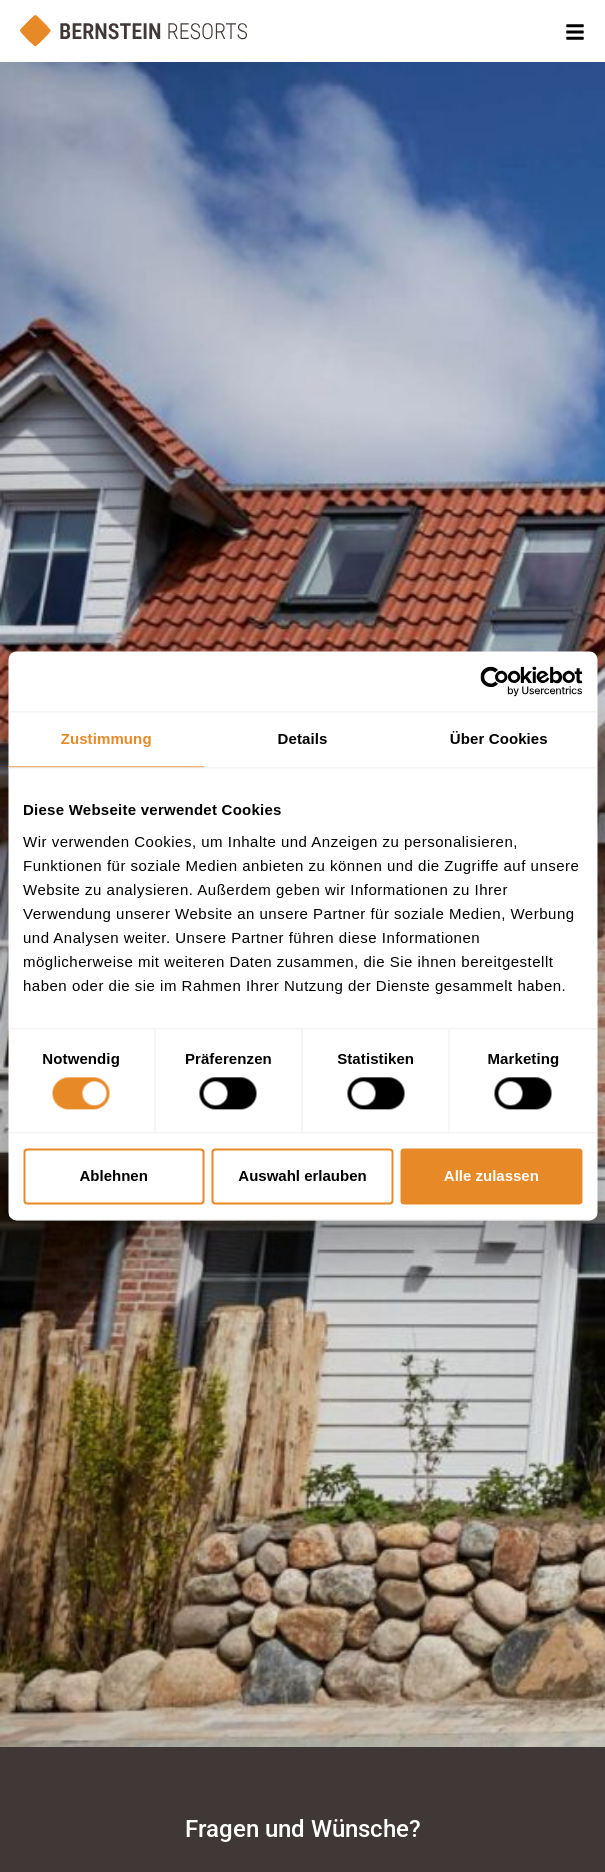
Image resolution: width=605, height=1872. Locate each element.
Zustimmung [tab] (106, 738)
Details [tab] (303, 738)
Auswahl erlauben (302, 1175)
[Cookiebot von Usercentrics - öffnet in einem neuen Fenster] (494, 681)
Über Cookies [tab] (499, 738)
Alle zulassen (491, 1175)
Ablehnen (114, 1175)
